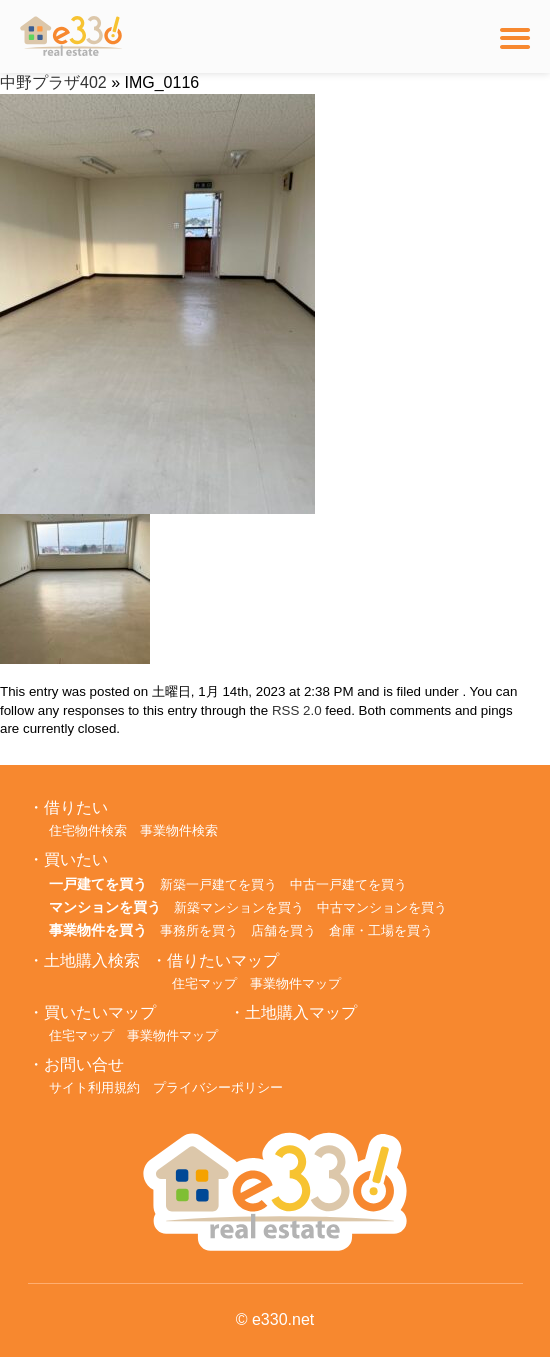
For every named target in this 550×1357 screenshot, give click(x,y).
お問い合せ (84, 1064)
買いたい (76, 859)
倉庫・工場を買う (381, 930)
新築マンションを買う (239, 907)
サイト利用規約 (94, 1087)
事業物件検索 (179, 830)
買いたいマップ (100, 1012)
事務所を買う (199, 930)
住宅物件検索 (88, 830)
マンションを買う (105, 907)
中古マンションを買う (382, 907)
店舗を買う (283, 930)
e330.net (283, 1319)
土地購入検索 (92, 960)
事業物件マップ (295, 983)
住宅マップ (204, 983)
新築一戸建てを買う (218, 884)
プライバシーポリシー (218, 1087)
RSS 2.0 (297, 710)
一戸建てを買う (98, 884)
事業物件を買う (98, 930)
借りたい (76, 807)
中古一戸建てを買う (348, 884)
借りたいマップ (223, 960)
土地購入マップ (301, 1012)
